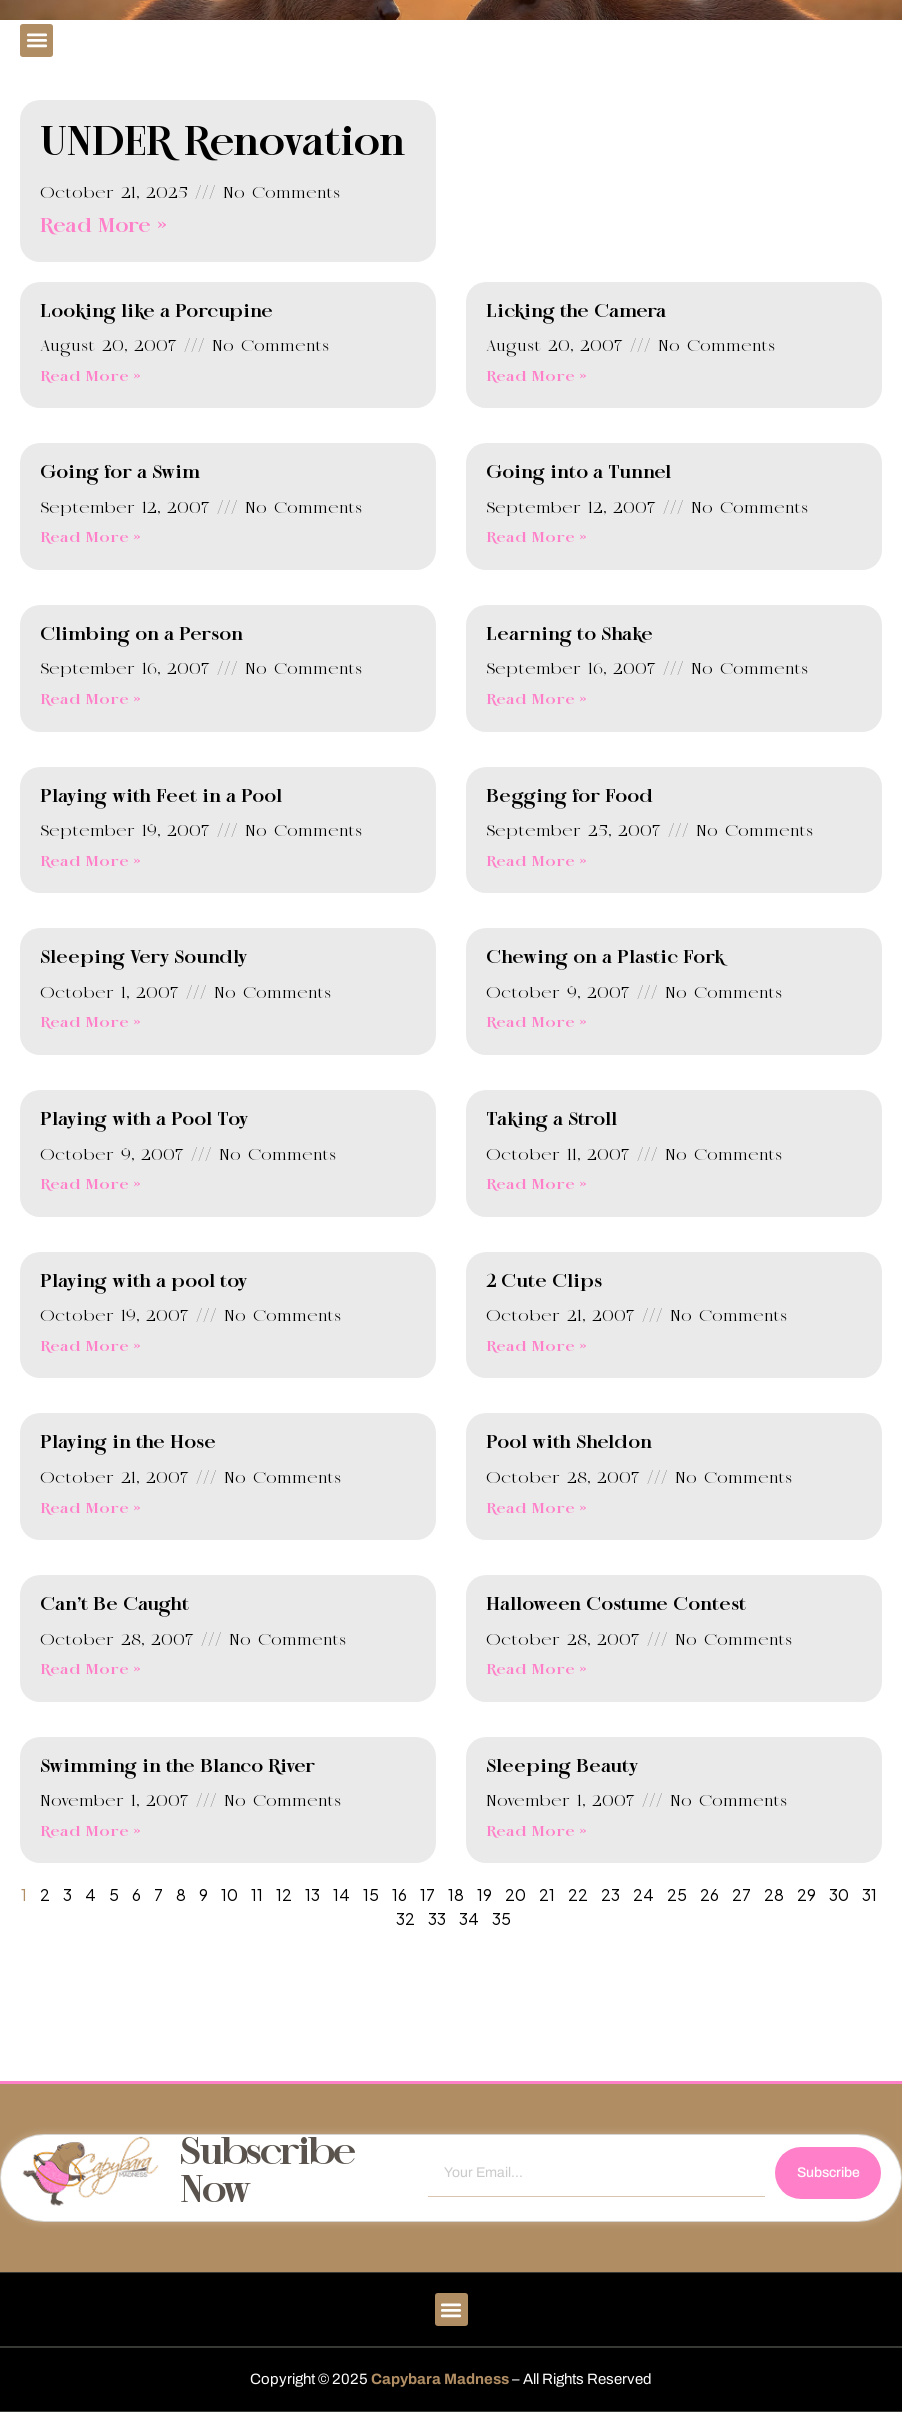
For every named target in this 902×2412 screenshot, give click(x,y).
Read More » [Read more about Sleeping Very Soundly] (90, 1023)
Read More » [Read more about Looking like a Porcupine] (90, 377)
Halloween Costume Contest (616, 1605)
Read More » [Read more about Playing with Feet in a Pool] (90, 862)
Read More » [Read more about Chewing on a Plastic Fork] (536, 1023)
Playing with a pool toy (143, 1282)
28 (774, 1894)
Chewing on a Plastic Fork (605, 958)
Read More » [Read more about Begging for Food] (536, 862)
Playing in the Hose (128, 1443)
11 (257, 1894)
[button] (36, 40)
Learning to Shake (569, 635)
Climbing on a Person (141, 635)
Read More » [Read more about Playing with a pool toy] (90, 1347)
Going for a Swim (120, 473)
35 (501, 1918)
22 (578, 1894)
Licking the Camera (576, 312)
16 (399, 1894)
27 (741, 1894)
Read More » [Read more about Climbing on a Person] (90, 700)
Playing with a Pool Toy (144, 1120)
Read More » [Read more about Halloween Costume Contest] (536, 1670)
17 (427, 1894)
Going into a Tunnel (578, 473)
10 (229, 1894)
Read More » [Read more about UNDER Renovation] (103, 226)
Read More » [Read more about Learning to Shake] (536, 700)
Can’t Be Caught (114, 1605)
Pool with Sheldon (569, 1443)
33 (437, 1918)
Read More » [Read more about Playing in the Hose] (90, 1509)
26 (709, 1894)
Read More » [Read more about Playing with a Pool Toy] (90, 1185)
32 (405, 1918)
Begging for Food (569, 797)
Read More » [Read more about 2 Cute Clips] (536, 1347)
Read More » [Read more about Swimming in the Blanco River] (90, 1832)
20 (515, 1894)
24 (643, 1894)
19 (484, 1894)
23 (610, 1894)
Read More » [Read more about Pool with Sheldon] (536, 1509)
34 (469, 1918)
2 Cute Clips (544, 1282)
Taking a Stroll (551, 1120)
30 (839, 1894)
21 (547, 1894)
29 (806, 1894)
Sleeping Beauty (562, 1767)
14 (341, 1894)
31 (869, 1894)
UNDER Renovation (223, 144)
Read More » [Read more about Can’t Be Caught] (90, 1670)
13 (312, 1894)
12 (284, 1894)
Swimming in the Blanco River (177, 1767)
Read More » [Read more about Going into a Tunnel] (536, 538)
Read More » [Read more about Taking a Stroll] (536, 1185)
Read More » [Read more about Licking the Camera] (536, 377)
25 (677, 1894)
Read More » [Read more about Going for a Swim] (90, 538)
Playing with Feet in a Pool (161, 797)
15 (371, 1894)
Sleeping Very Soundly (143, 958)
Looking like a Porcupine (156, 312)
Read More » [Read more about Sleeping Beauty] (536, 1832)
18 (456, 1894)
